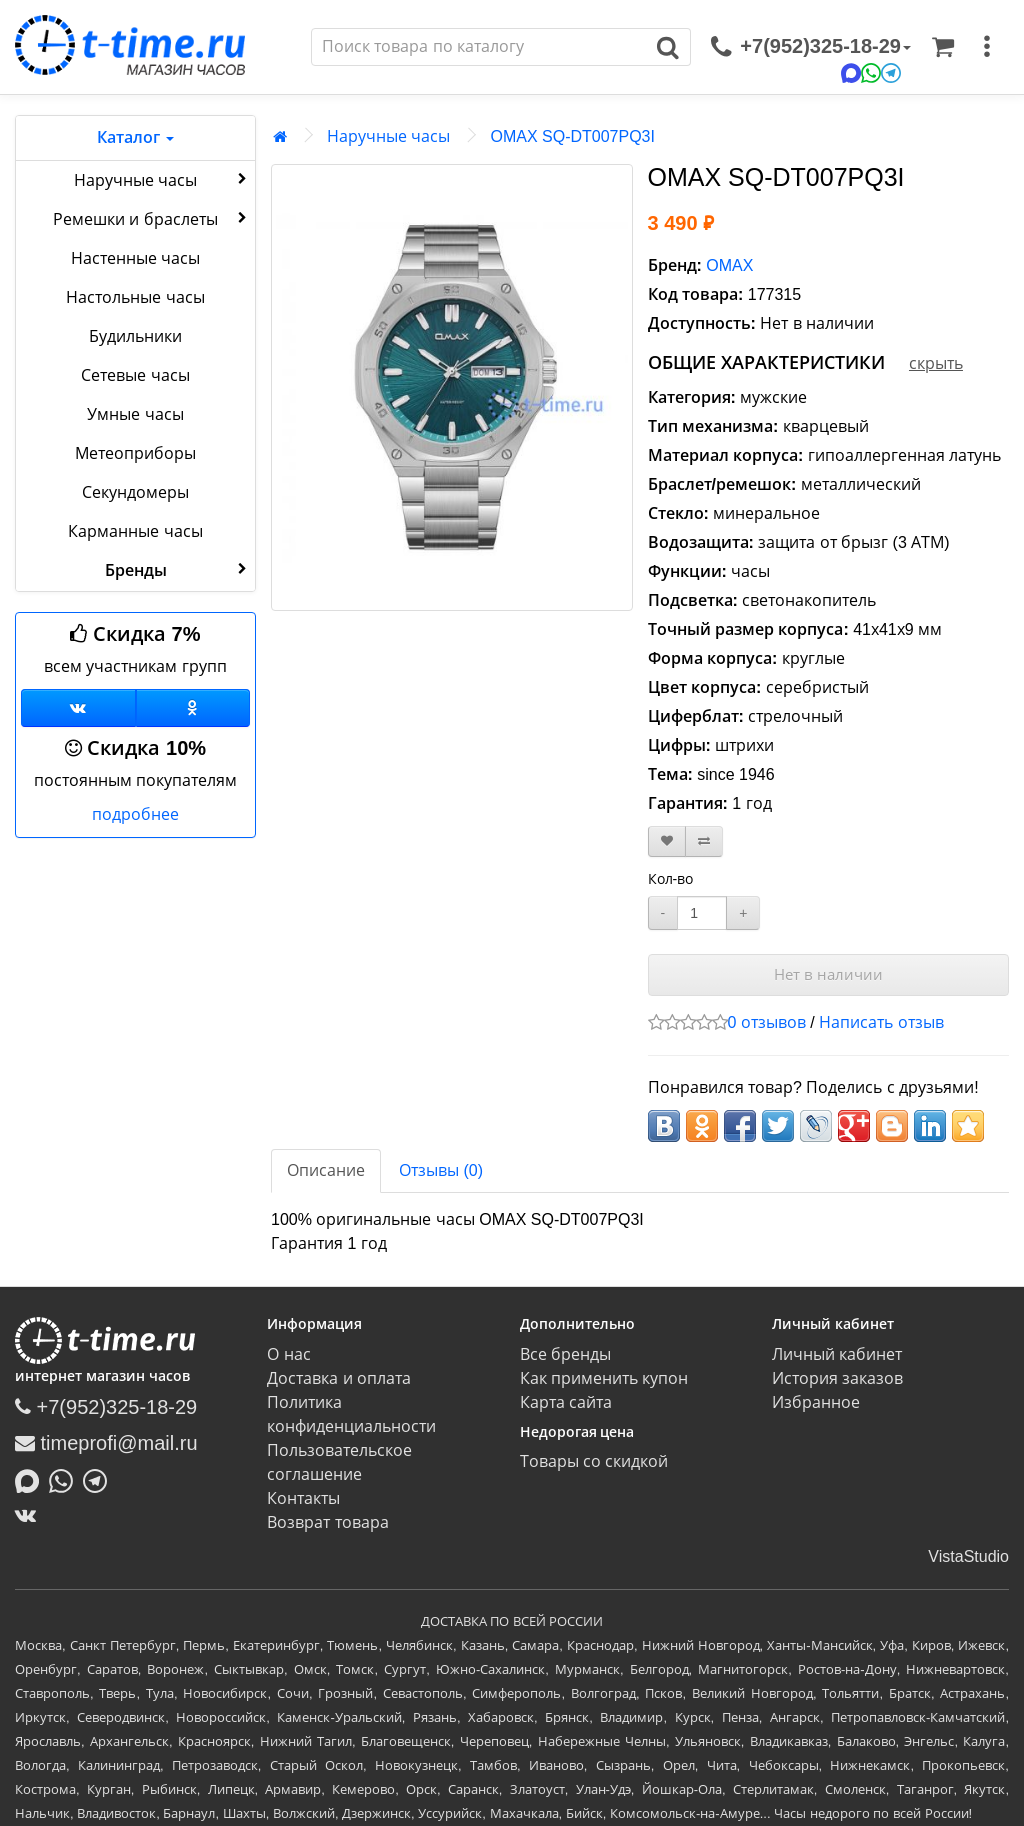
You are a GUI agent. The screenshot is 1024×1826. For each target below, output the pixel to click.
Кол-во (671, 879)
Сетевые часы (135, 375)
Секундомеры (135, 492)
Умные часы (135, 414)
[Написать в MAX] (32, 1479)
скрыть (936, 363)
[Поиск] (479, 47)
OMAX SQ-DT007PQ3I (572, 136)
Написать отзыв (881, 1022)
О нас (288, 1354)
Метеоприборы (135, 453)
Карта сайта (566, 1402)
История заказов (837, 1378)
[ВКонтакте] (30, 1515)
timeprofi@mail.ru (106, 1443)
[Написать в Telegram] (100, 1479)
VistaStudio (968, 1556)
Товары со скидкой (594, 1461)
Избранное (816, 1402)
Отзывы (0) (441, 1170)
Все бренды (565, 1354)
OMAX (729, 265)
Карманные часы (135, 531)
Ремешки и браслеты (152, 218)
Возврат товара (327, 1522)
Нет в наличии (828, 974)
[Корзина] (943, 47)
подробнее (135, 814)
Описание (326, 1170)
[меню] (987, 47)
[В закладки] (667, 841)
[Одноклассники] (193, 708)
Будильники (135, 336)
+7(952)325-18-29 (106, 1407)
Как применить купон (604, 1378)
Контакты (303, 1498)
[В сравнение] (704, 841)
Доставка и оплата (339, 1378)
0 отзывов (767, 1022)
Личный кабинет (837, 1354)
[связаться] (811, 47)
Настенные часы (135, 258)
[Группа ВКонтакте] (78, 708)
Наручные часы (162, 179)
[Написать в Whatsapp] (66, 1479)
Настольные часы (135, 297)
